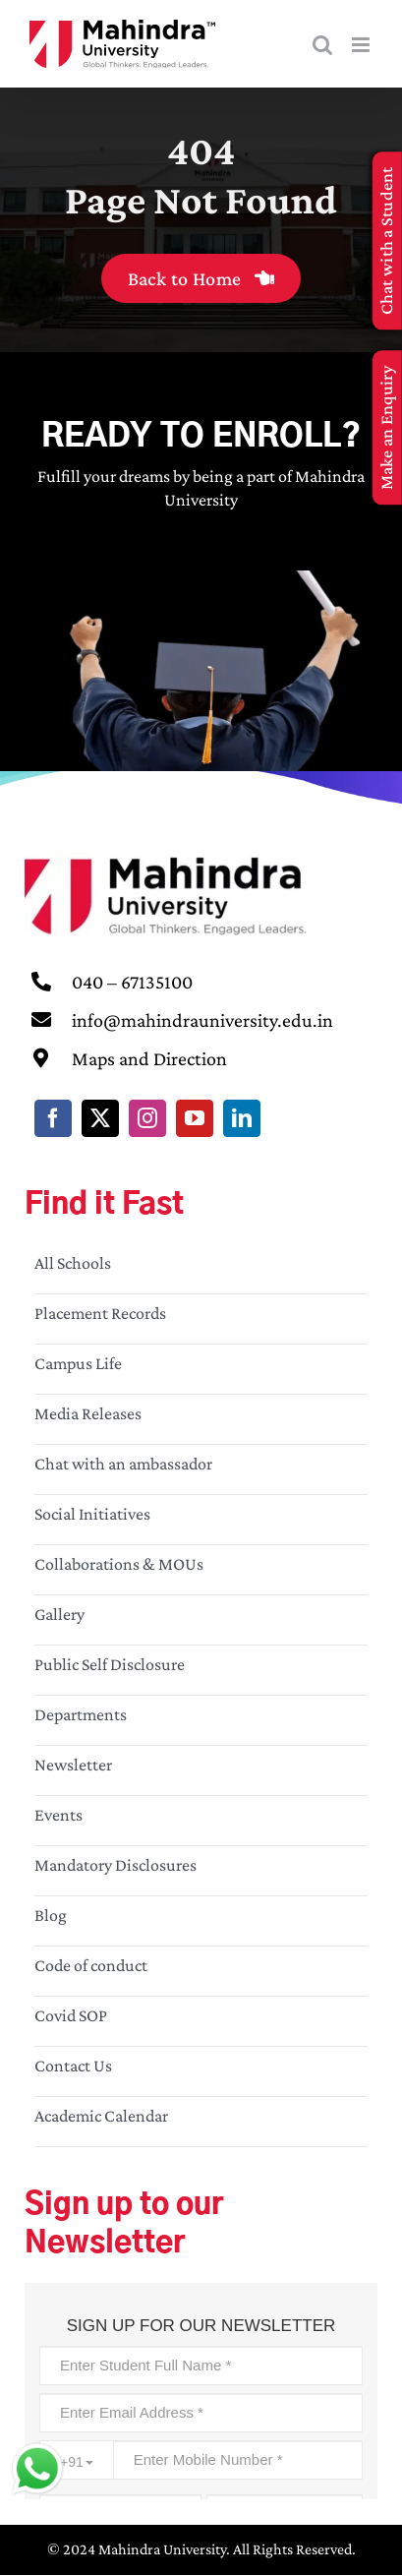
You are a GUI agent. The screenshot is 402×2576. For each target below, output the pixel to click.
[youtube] (194, 1118)
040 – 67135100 (132, 981)
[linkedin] (241, 1118)
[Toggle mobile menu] (362, 44)
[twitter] (100, 1118)
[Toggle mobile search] (322, 44)
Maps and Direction (149, 1058)
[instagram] (147, 1118)
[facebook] (53, 1118)
